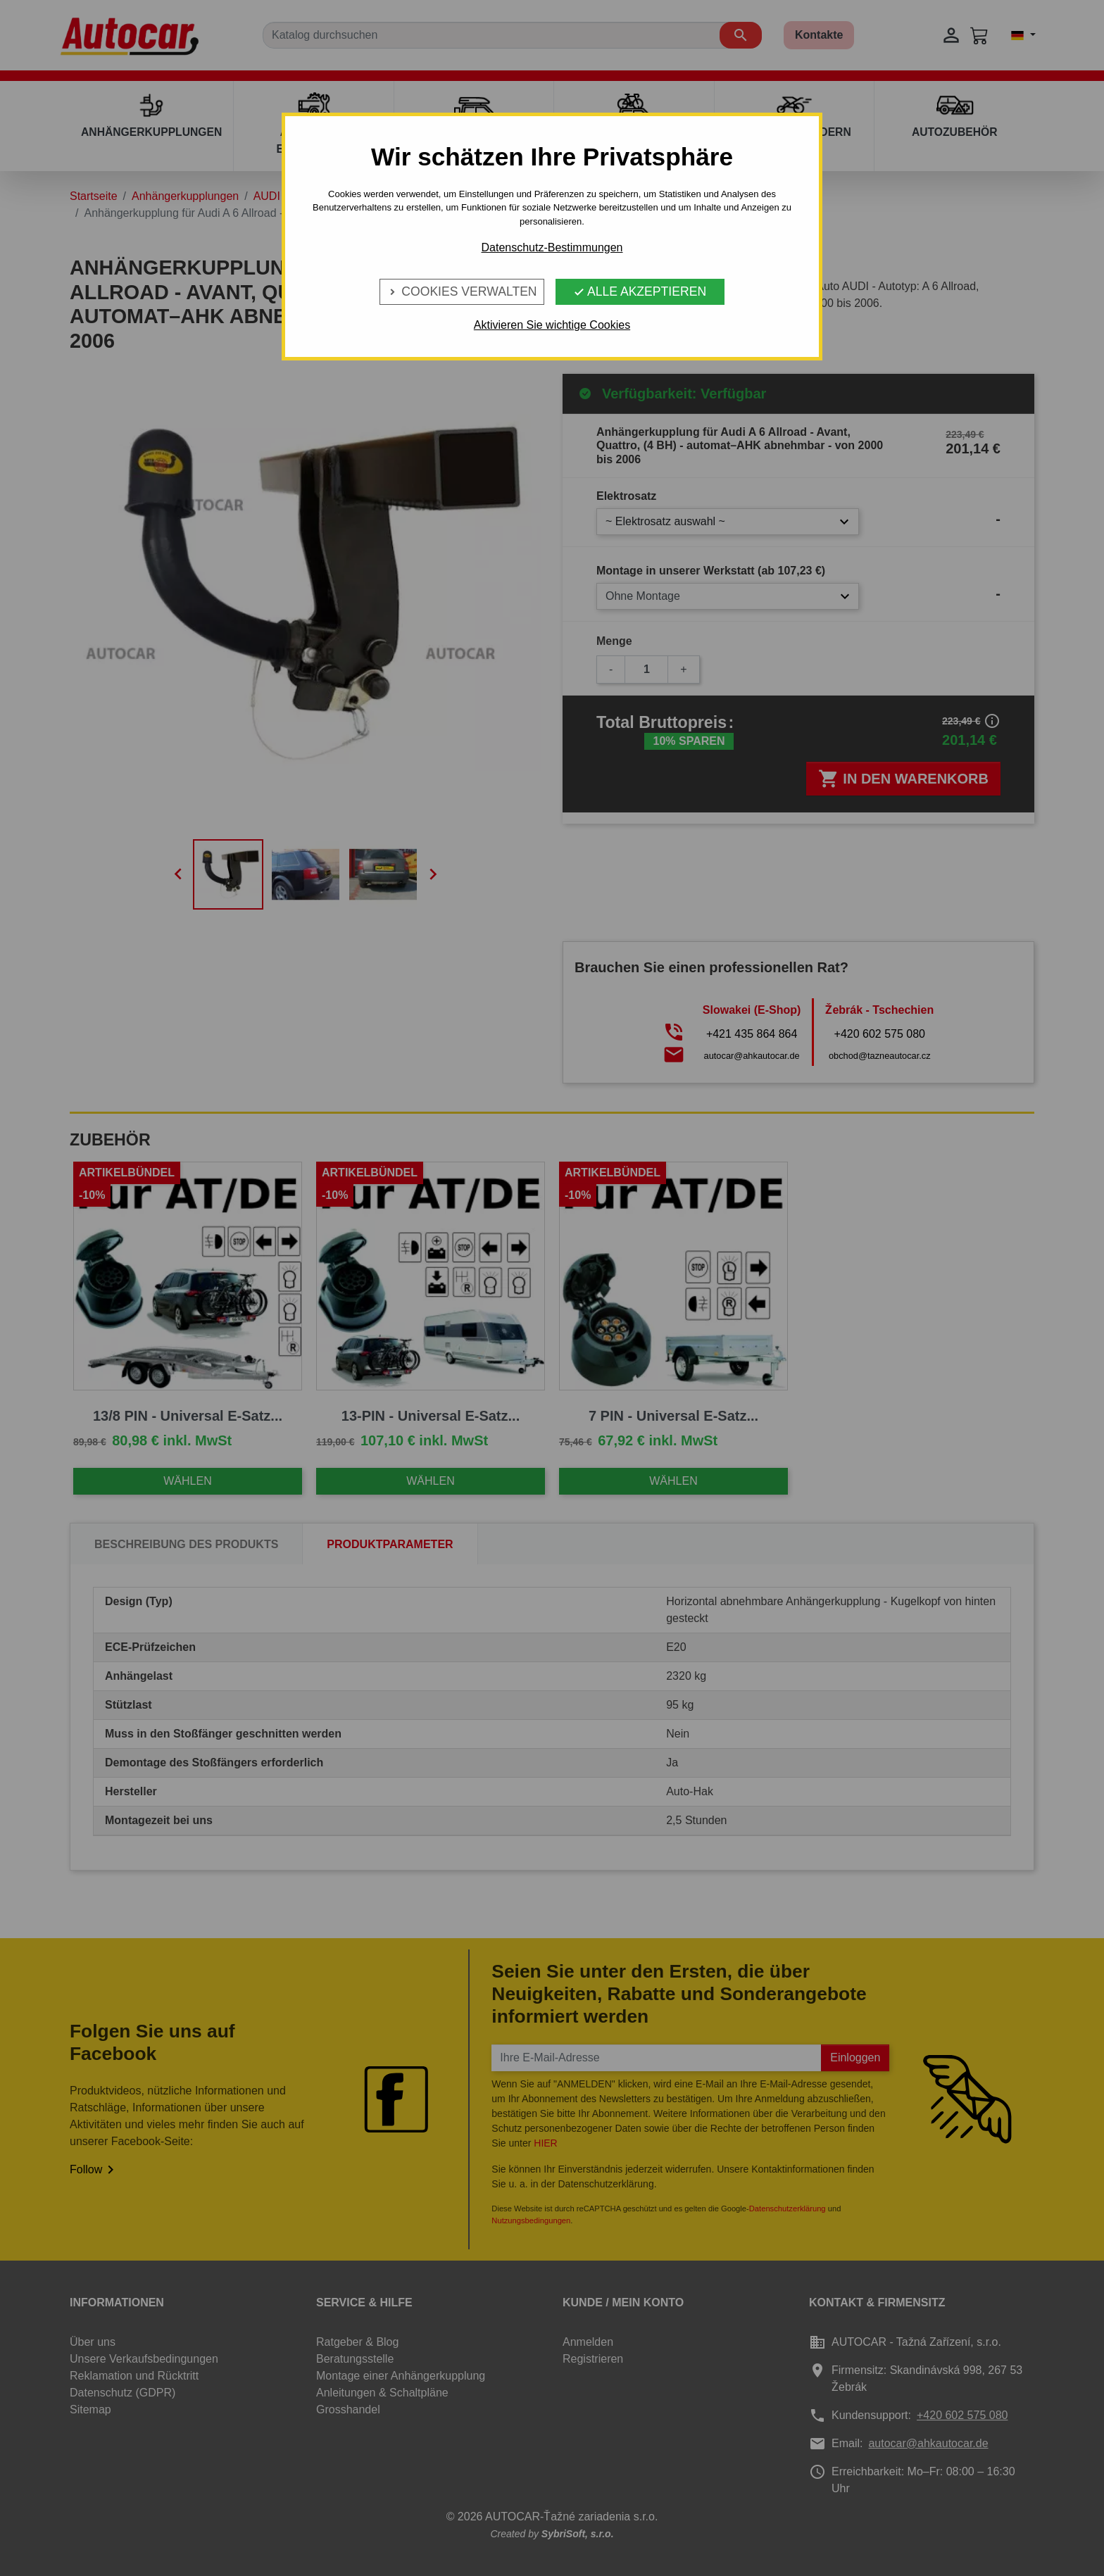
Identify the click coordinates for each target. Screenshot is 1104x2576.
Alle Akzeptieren (639, 291)
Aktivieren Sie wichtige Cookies (552, 325)
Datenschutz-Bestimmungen (552, 247)
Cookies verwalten (462, 291)
